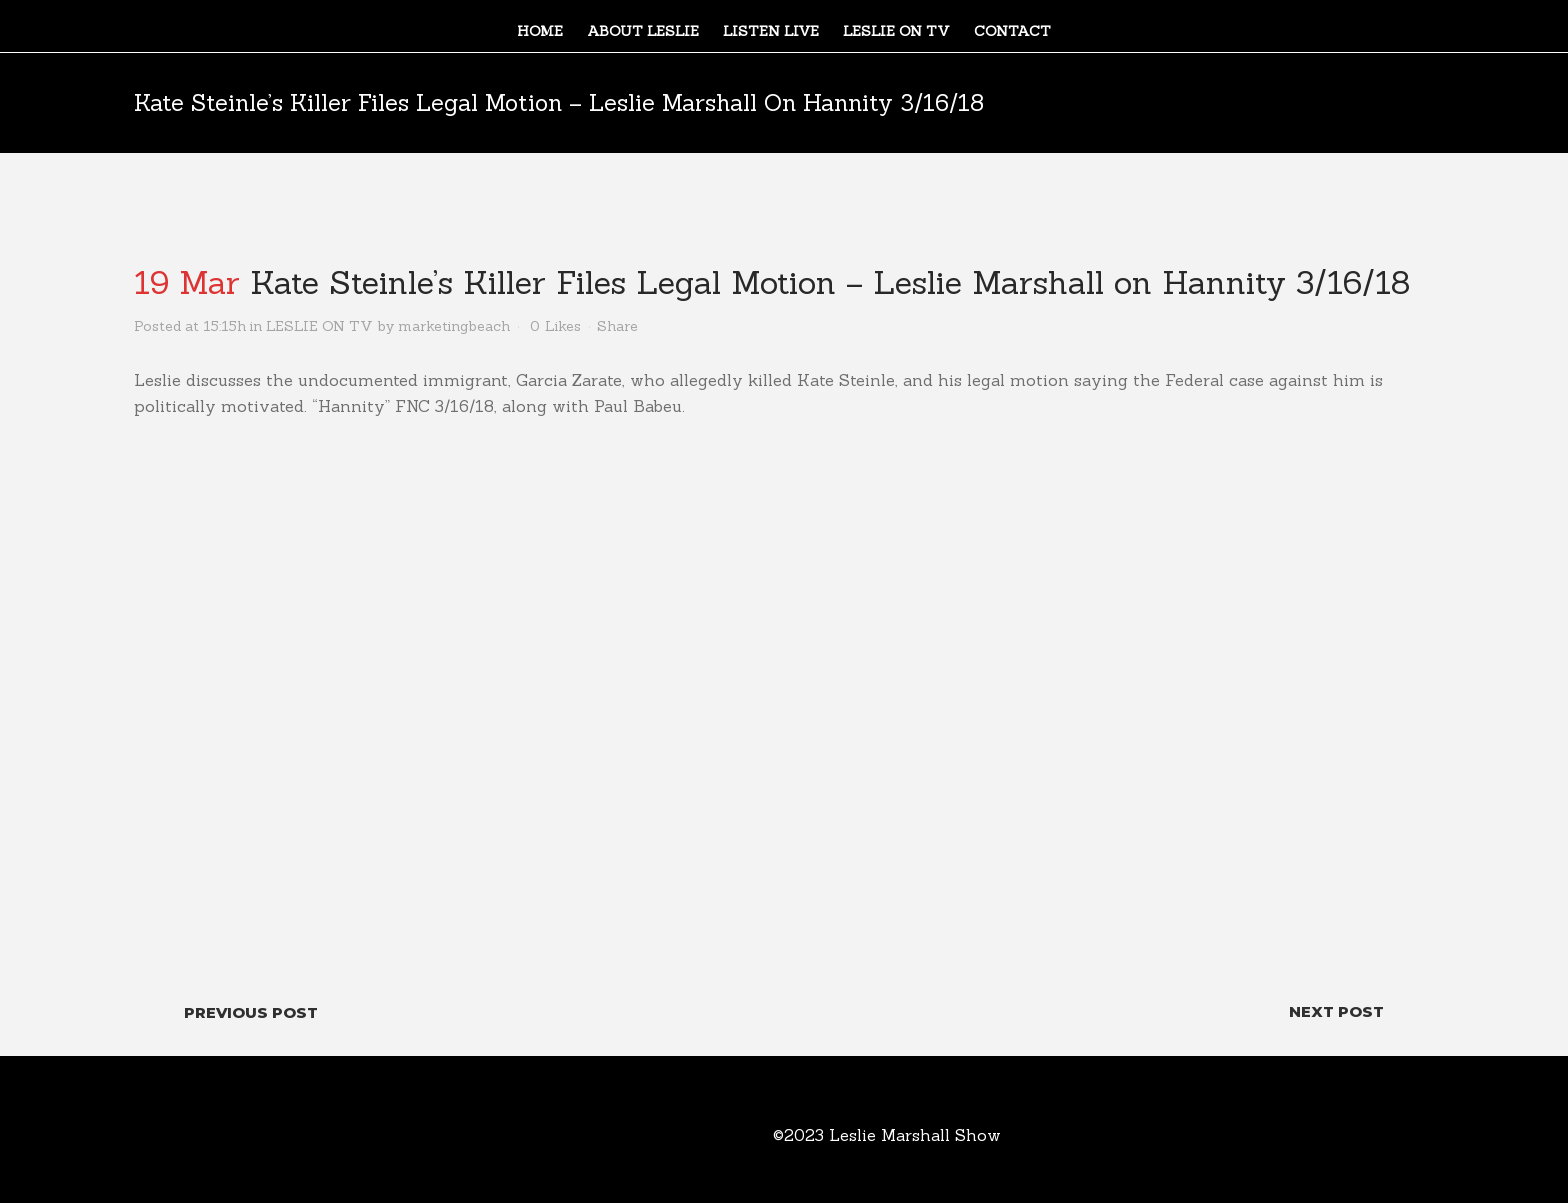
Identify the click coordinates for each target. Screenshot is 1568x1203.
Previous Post (251, 1012)
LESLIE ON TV (319, 326)
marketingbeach (454, 326)
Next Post (1336, 1011)
